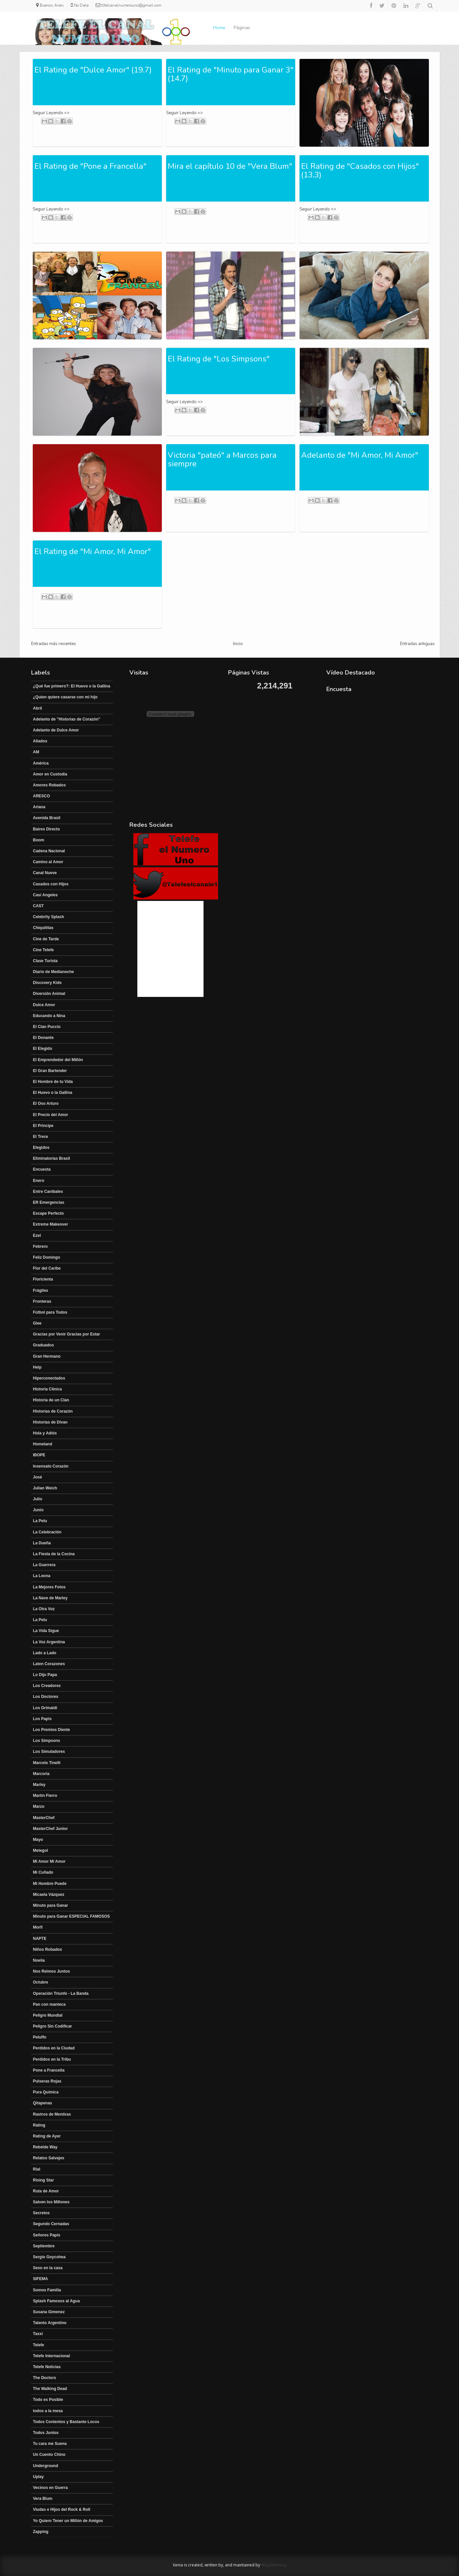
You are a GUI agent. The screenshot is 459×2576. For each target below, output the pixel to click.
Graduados (43, 1345)
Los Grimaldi (45, 1708)
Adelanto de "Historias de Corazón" (66, 719)
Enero (38, 1180)
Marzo (39, 1806)
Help (37, 1367)
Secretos (41, 2213)
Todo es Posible (48, 2399)
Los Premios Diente (51, 1729)
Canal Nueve (45, 872)
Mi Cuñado (43, 1872)
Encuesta (42, 1169)
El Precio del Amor (50, 1114)
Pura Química (46, 2092)
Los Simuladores (49, 1751)
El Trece (40, 1136)
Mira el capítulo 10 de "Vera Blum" (230, 166)
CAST (38, 906)
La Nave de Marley (50, 1598)
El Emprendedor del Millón (58, 1059)
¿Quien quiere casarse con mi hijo (65, 697)
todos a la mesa (48, 2411)
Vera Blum (43, 2498)
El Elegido (42, 1048)
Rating (39, 2125)
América (41, 763)
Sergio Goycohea (49, 2257)
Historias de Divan (50, 1422)
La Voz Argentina (49, 1642)
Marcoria (41, 1773)
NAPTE (40, 1938)
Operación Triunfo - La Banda (61, 1993)
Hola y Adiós (45, 1433)
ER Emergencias (49, 1202)
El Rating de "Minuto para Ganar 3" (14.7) (231, 74)
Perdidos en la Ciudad (54, 2048)
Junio (38, 1510)
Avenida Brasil (47, 818)
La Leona (42, 1575)
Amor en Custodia (50, 774)
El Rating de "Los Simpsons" (219, 358)
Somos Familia (47, 2290)
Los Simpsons (46, 1740)
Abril (37, 708)
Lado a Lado (45, 1653)
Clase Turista (45, 961)
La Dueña (42, 1543)
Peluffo (40, 2037)
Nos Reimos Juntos (51, 1971)
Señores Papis (47, 2235)
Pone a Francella (49, 2070)
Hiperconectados (49, 1378)
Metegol (40, 1850)
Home (219, 27)
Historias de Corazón (53, 1411)
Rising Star (43, 2180)
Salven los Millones (51, 2202)
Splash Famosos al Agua (56, 2301)
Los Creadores (47, 1685)
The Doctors (44, 2377)
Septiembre (44, 2246)
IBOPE (39, 1455)
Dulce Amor (44, 1005)
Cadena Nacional (49, 851)
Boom (38, 840)
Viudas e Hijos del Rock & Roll (61, 2509)
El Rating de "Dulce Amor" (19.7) (93, 70)
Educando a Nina (49, 1015)
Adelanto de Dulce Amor (56, 730)
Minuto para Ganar (50, 1905)
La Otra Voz (44, 1609)
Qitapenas (42, 2103)
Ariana (39, 807)
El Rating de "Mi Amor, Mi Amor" (92, 551)
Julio (37, 1499)
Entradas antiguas (417, 644)
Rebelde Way (45, 2147)
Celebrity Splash (48, 916)
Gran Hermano (47, 1356)
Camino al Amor (48, 862)
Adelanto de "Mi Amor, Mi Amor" (359, 455)
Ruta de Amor (46, 2191)
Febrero (40, 1246)
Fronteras (42, 1301)
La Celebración (47, 1532)
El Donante (43, 1037)
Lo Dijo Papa (45, 1674)
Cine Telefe (43, 950)
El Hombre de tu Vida (53, 1081)
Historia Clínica (47, 1389)
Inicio (238, 644)
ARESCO (41, 796)
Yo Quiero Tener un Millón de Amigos (68, 2520)
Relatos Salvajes (49, 2158)
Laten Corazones (49, 1664)
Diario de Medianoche (53, 971)
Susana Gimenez (49, 2312)
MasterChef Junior (50, 1828)
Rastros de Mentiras (52, 2114)
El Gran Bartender (50, 1070)
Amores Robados (49, 785)
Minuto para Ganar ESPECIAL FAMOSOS (71, 1916)
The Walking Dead (50, 2388)
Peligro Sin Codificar (52, 2026)
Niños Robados (47, 1949)
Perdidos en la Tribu (52, 2059)
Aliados (40, 741)
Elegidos (41, 1147)
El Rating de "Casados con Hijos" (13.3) (360, 170)
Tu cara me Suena (50, 2443)
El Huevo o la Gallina (52, 1092)
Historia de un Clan (51, 1400)
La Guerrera (44, 1565)
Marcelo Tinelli (47, 1762)
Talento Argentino (50, 2322)
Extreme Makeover (50, 1224)
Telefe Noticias (47, 2367)
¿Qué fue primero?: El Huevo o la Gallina (71, 686)
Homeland (42, 1444)
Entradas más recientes (53, 644)
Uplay (38, 2476)
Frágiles (40, 1290)
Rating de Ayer (47, 2136)
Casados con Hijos (51, 884)
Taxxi (38, 2333)
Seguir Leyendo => (51, 113)
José (37, 1477)
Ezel (37, 1235)
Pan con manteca (49, 2004)
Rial (36, 2169)
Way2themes (273, 2565)
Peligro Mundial (48, 2015)
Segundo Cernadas (51, 2224)
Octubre (40, 1982)
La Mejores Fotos (49, 1587)
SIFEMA (40, 2278)
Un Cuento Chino (49, 2454)
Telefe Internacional (51, 2356)
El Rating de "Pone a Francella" (90, 166)
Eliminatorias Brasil (51, 1158)
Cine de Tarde (46, 939)
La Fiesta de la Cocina (54, 1554)
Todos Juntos (46, 2432)
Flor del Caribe (47, 1268)
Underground (45, 2465)
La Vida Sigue (46, 1630)
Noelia (39, 1960)
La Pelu (40, 1521)
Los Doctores (46, 1696)
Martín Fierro (45, 1795)
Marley (39, 1784)
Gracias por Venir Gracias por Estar (66, 1334)
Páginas (242, 27)
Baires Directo (46, 829)
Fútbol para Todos (50, 1312)
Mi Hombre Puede (50, 1883)
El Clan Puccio (47, 1026)
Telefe (38, 2345)
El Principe (43, 1125)
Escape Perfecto (48, 1213)
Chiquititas (43, 927)
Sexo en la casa (48, 2268)
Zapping (41, 2531)
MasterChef (44, 1817)
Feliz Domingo (46, 1257)
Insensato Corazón (51, 1466)
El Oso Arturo (46, 1103)
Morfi (38, 1927)
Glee (37, 1323)
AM (36, 752)
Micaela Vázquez (49, 1894)
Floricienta (43, 1279)
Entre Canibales (48, 1191)
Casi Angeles (45, 895)
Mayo (38, 1839)
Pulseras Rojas (47, 2081)
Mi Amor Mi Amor (49, 1861)
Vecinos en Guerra (50, 2487)
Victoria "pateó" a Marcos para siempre (222, 459)
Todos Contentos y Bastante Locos (66, 2421)
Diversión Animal (49, 993)
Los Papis (42, 1718)
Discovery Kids (47, 982)
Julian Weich (45, 1488)
